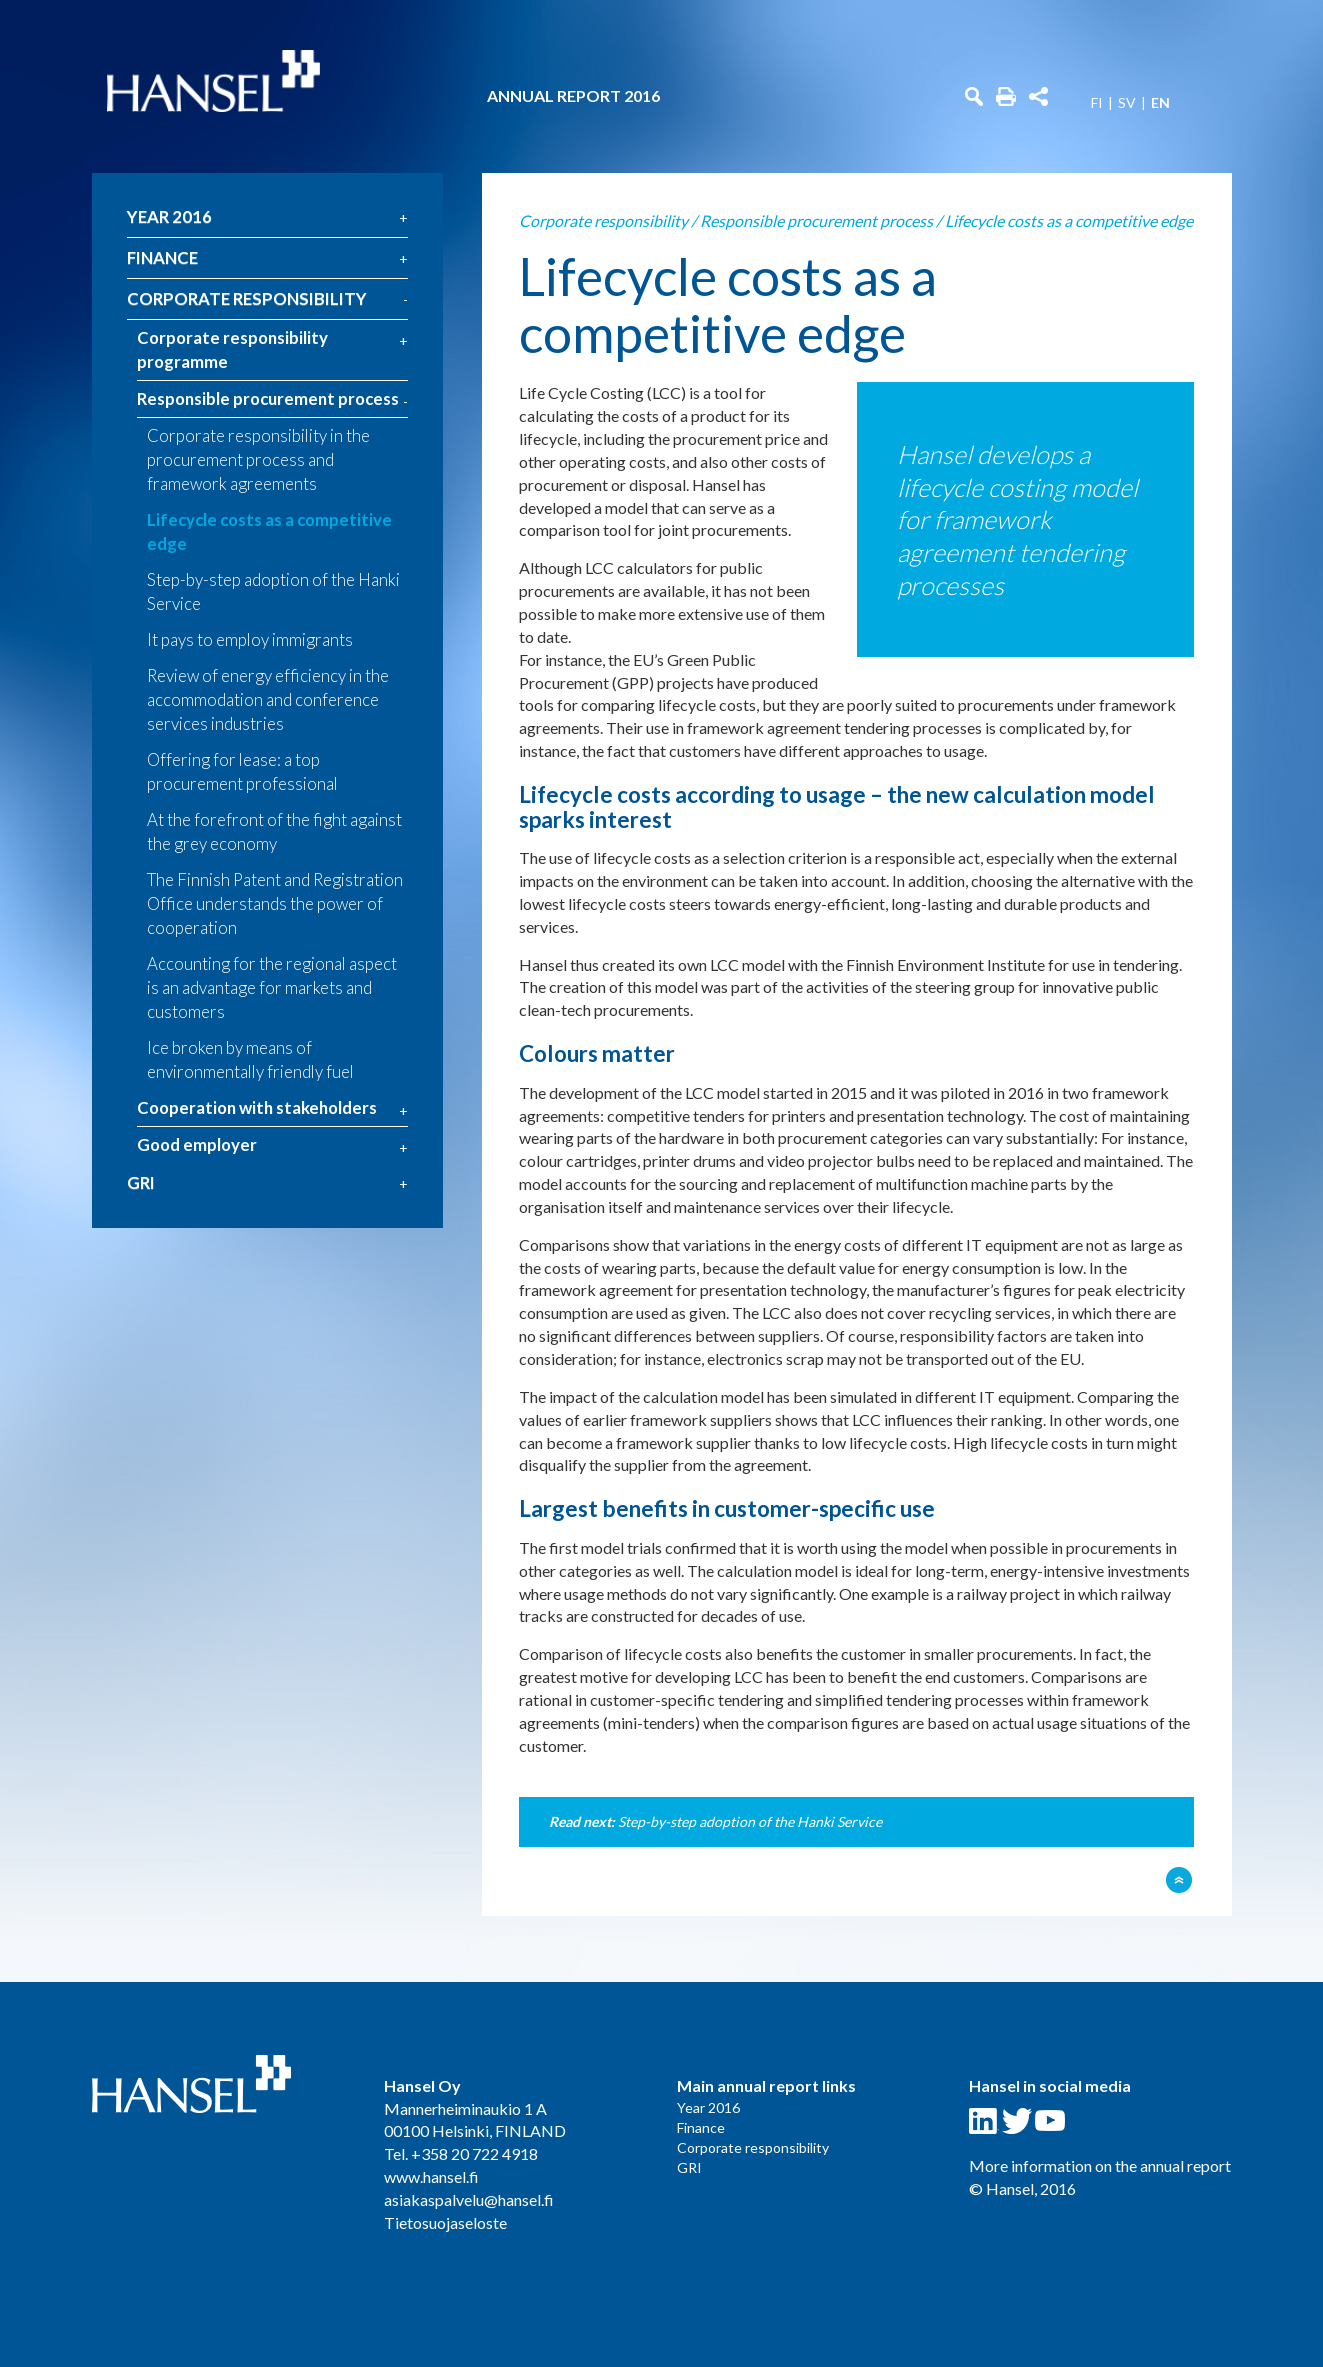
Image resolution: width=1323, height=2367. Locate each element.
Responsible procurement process (268, 398)
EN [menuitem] (1160, 103)
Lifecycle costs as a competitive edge (269, 531)
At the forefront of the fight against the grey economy (274, 831)
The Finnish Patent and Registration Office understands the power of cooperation (275, 903)
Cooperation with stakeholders (257, 1107)
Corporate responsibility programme (232, 349)
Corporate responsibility (247, 298)
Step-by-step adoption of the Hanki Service (273, 591)
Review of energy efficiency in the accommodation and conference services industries (268, 699)
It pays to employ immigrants (250, 639)
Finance (162, 257)
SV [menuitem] (1127, 103)
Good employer (197, 1144)
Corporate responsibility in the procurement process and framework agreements (258, 459)
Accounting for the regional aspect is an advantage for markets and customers (272, 987)
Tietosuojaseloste (445, 2222)
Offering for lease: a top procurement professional (242, 771)
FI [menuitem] (1097, 103)
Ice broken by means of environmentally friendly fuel (250, 1059)
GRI (141, 1182)
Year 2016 (169, 216)
